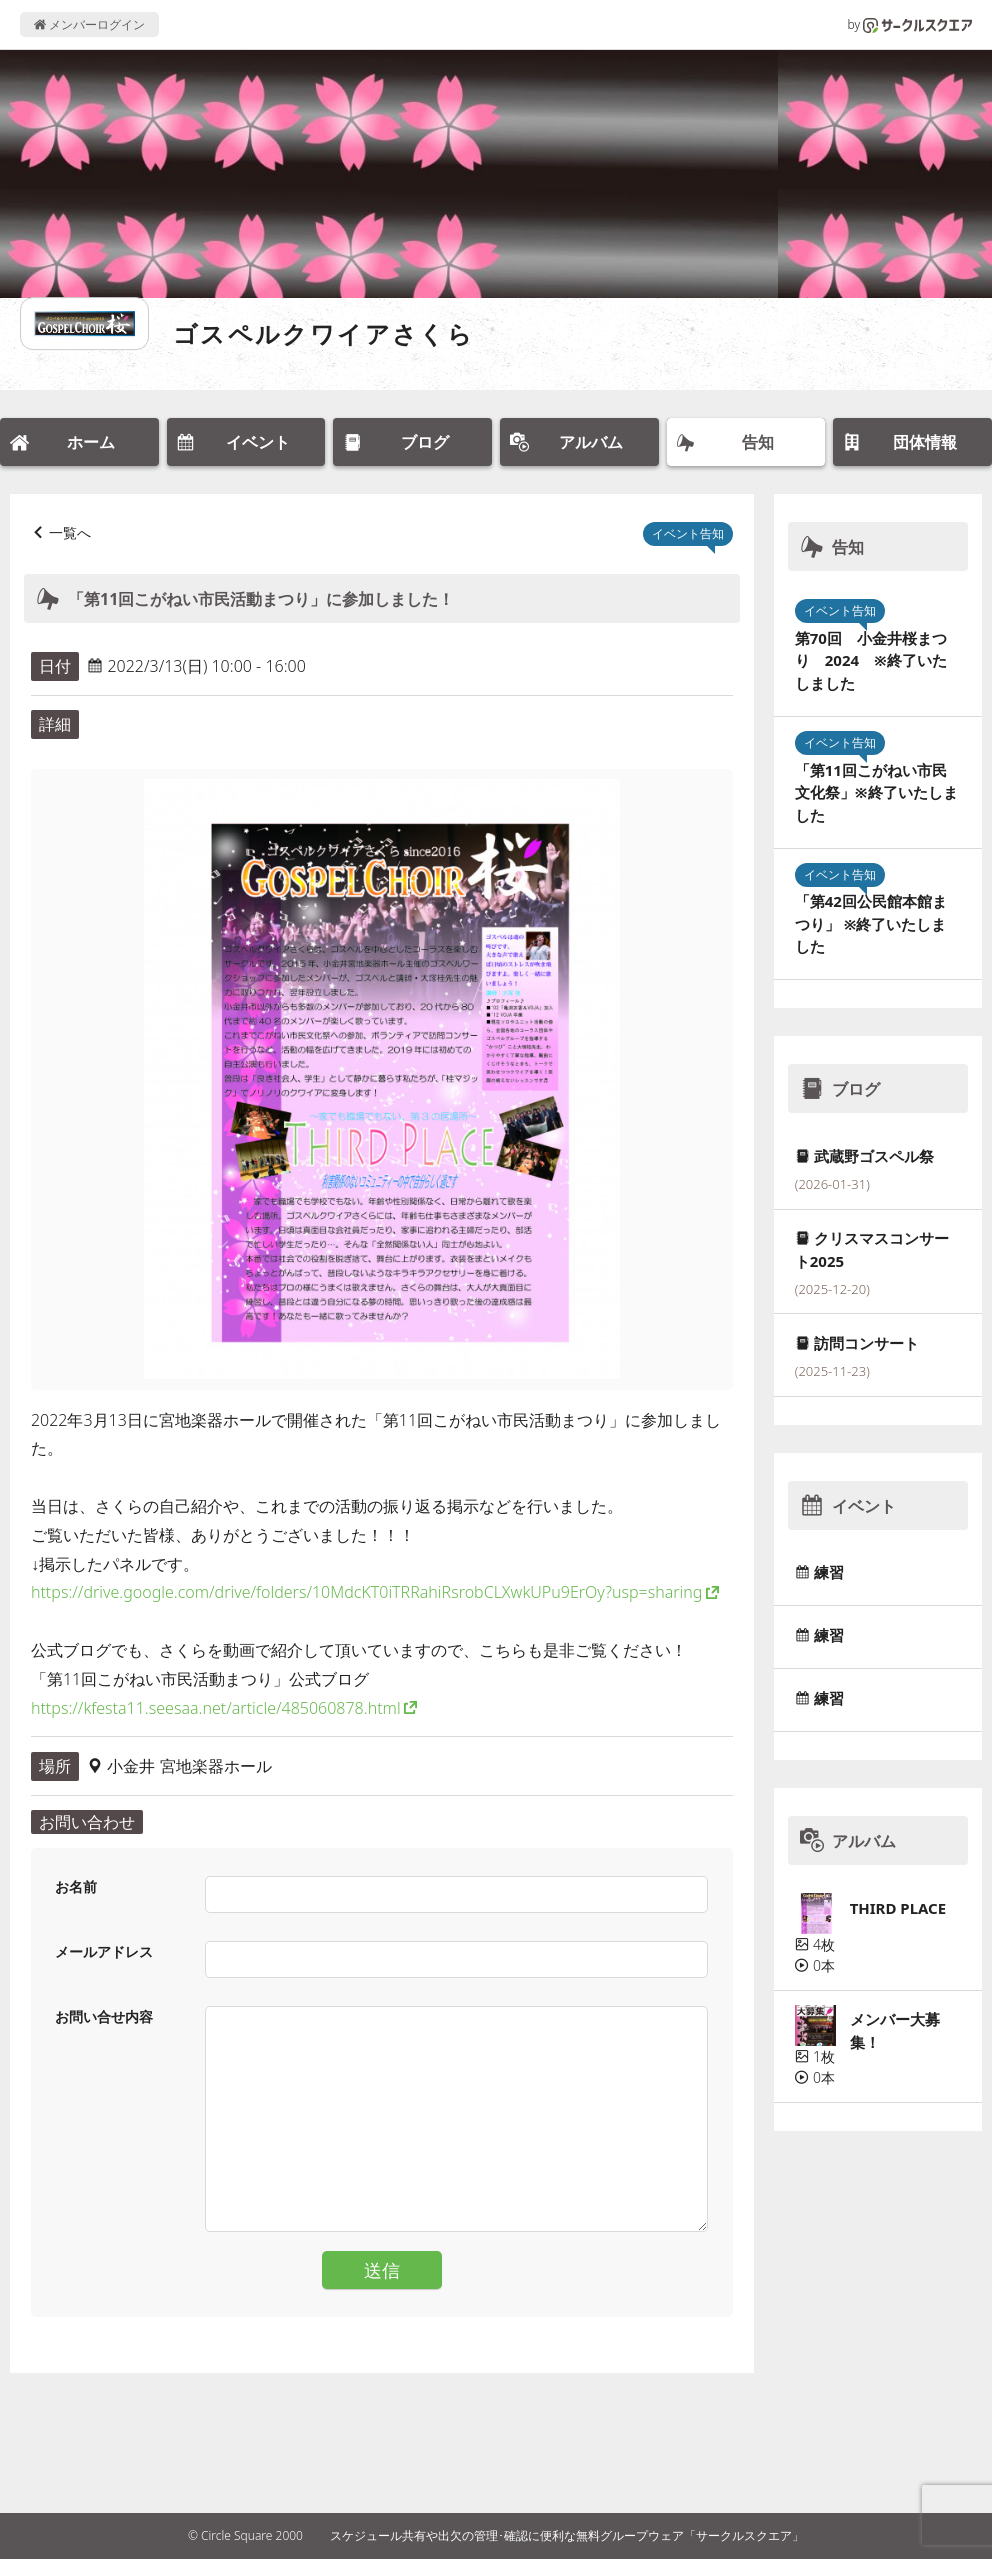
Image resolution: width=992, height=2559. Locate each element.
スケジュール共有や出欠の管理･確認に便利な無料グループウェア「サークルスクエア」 (567, 2535)
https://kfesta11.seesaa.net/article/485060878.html (216, 1708)
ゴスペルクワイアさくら (323, 333)
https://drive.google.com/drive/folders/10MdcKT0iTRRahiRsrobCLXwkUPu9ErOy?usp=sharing (366, 1592)
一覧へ (70, 532)
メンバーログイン (89, 24)
